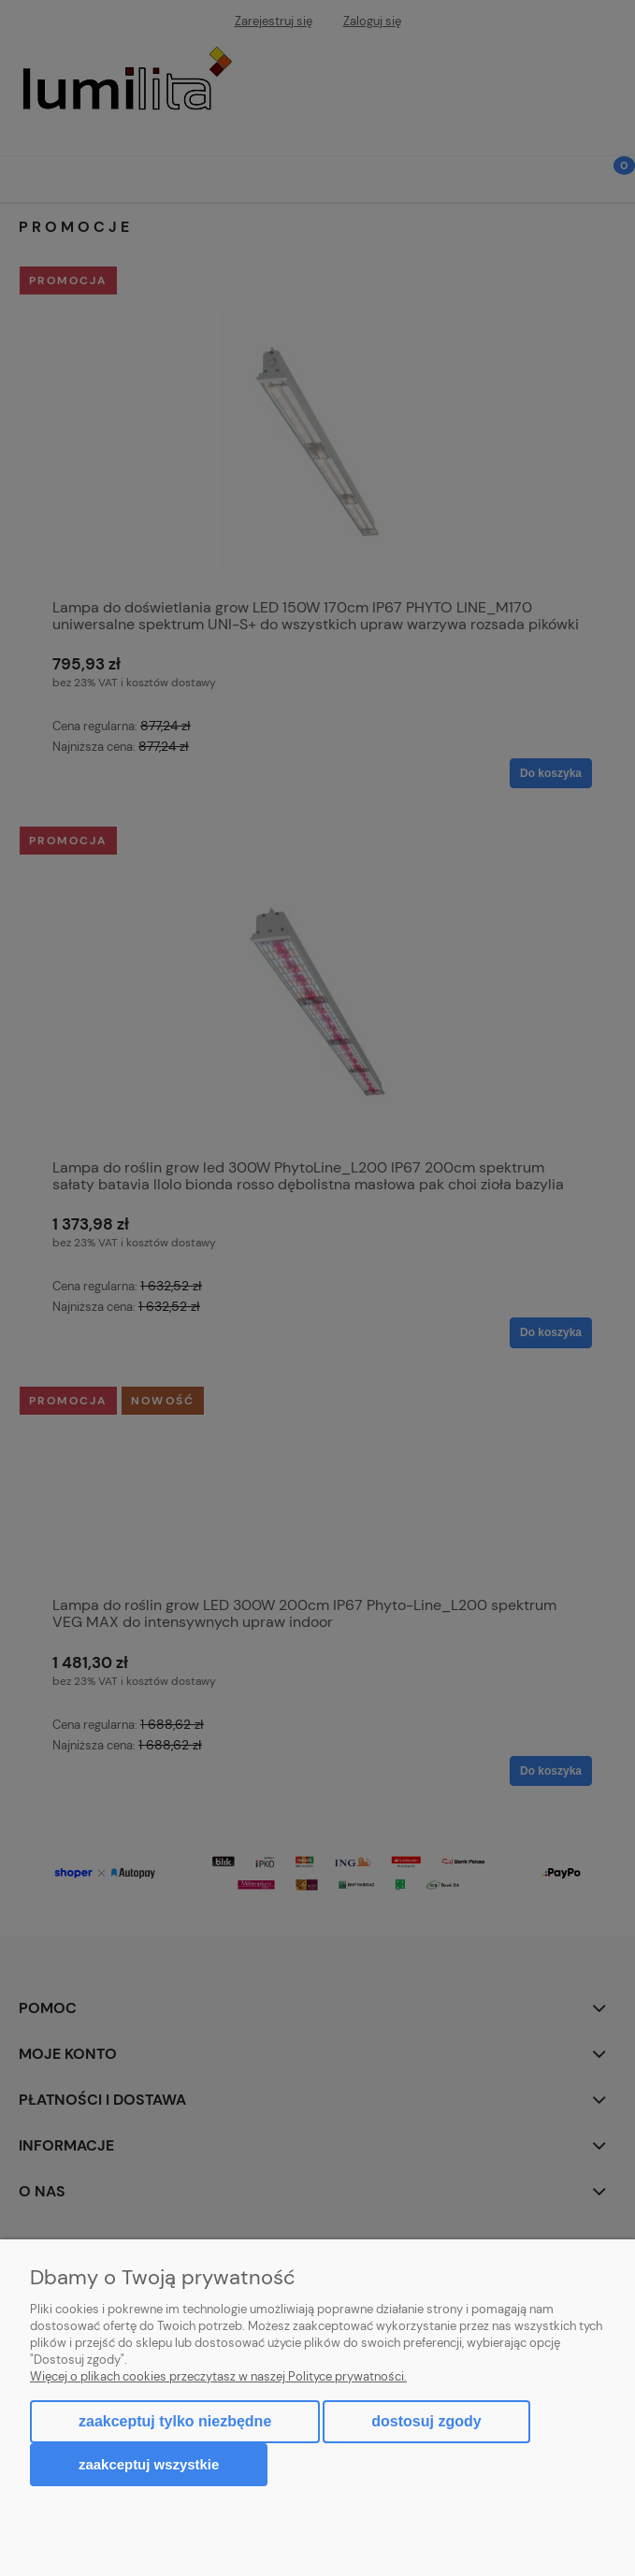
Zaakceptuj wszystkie (149, 2464)
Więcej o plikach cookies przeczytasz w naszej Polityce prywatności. (218, 2376)
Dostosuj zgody (426, 2421)
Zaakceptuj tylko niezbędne (175, 2421)
